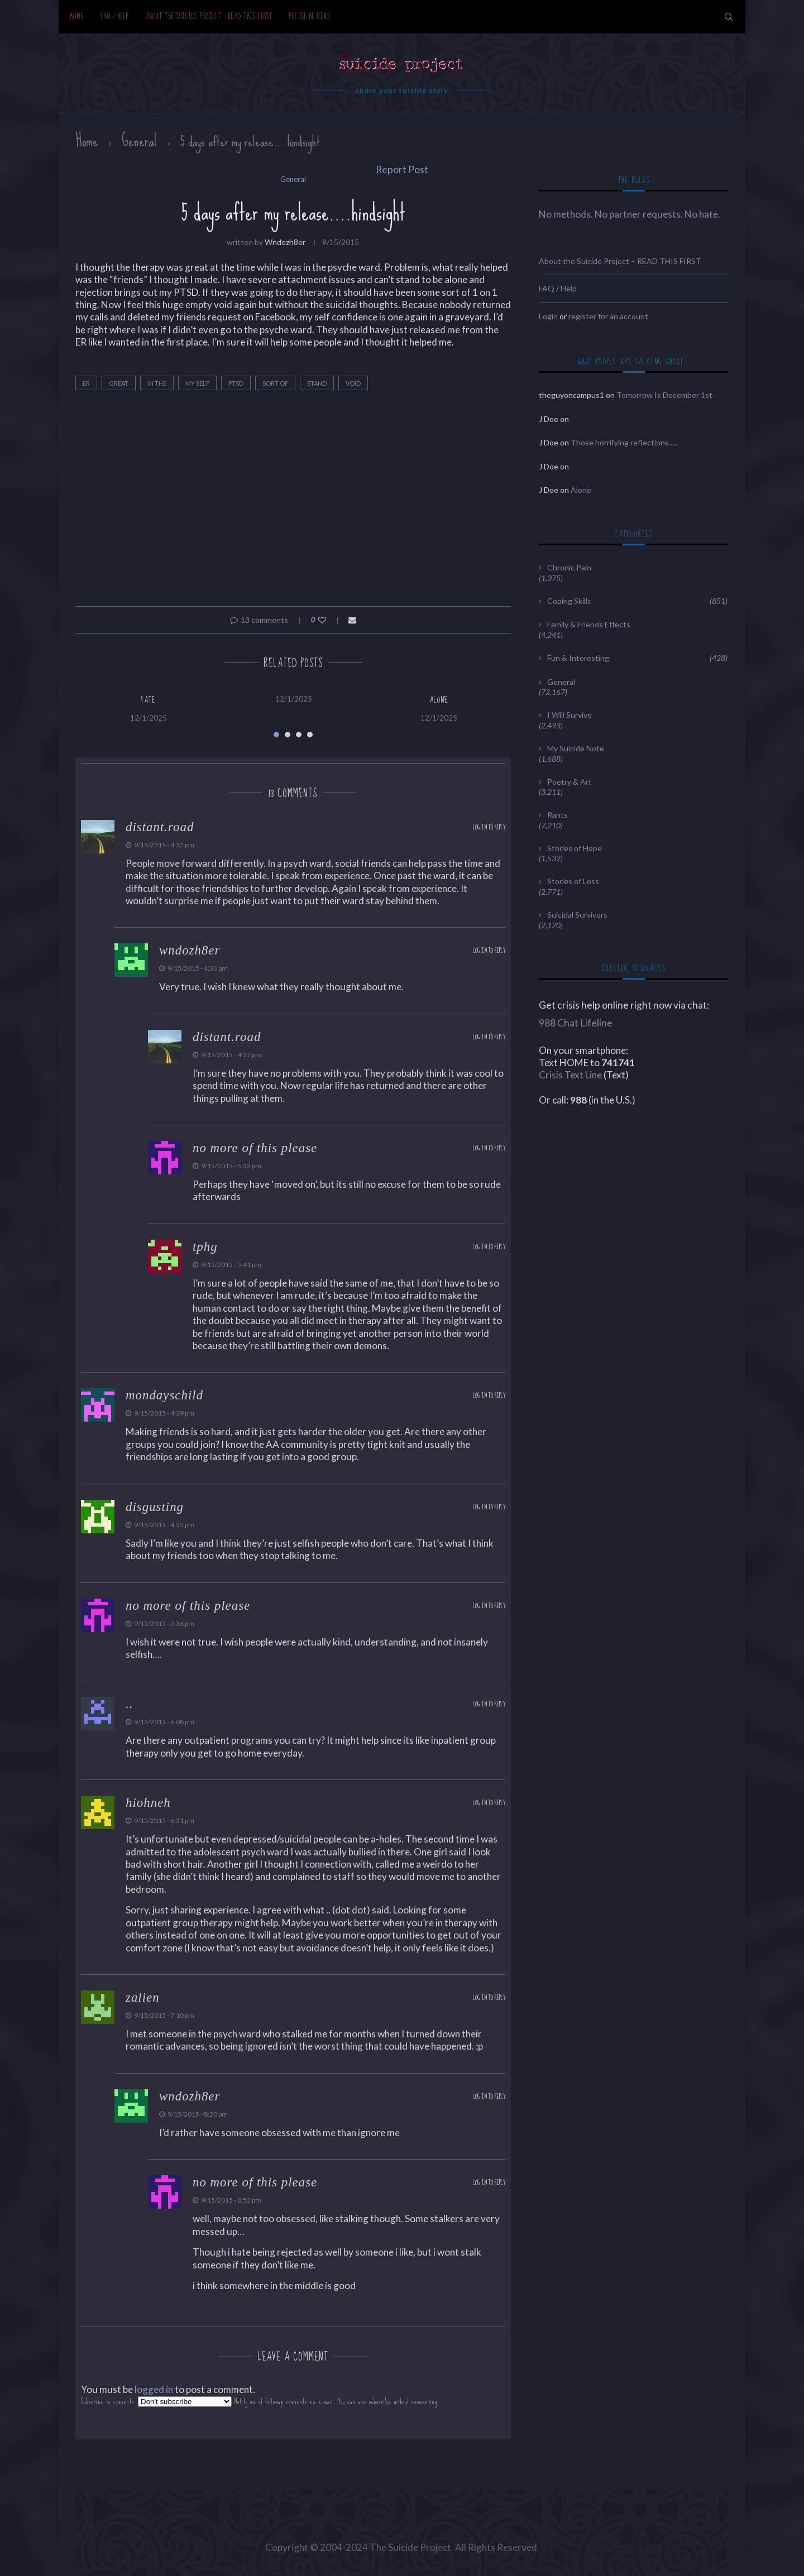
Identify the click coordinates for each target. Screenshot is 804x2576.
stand (317, 383)
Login (548, 316)
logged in (154, 2389)
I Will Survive (569, 714)
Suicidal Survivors (577, 914)
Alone (438, 700)
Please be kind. (310, 16)
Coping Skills (637, 601)
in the (156, 383)
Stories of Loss (573, 881)
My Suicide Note (575, 748)
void (353, 383)
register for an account (608, 316)
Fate (148, 700)
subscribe (380, 2401)
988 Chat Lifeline (575, 1023)
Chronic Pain (569, 567)
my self (197, 383)
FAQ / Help (114, 16)
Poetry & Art (569, 781)
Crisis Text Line (570, 1075)
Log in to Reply (489, 827)
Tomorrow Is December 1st (664, 395)
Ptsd (235, 383)
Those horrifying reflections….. (624, 442)
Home (77, 16)
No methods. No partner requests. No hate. (629, 214)
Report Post (402, 169)
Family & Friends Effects (588, 624)
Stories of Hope (574, 848)
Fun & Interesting (637, 658)
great (118, 383)
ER (86, 383)
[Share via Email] (352, 620)
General (139, 140)
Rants (557, 814)
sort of (275, 383)
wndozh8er (285, 242)
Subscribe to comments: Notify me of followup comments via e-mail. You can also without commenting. (260, 2401)
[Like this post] (329, 620)
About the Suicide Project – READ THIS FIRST (209, 16)
